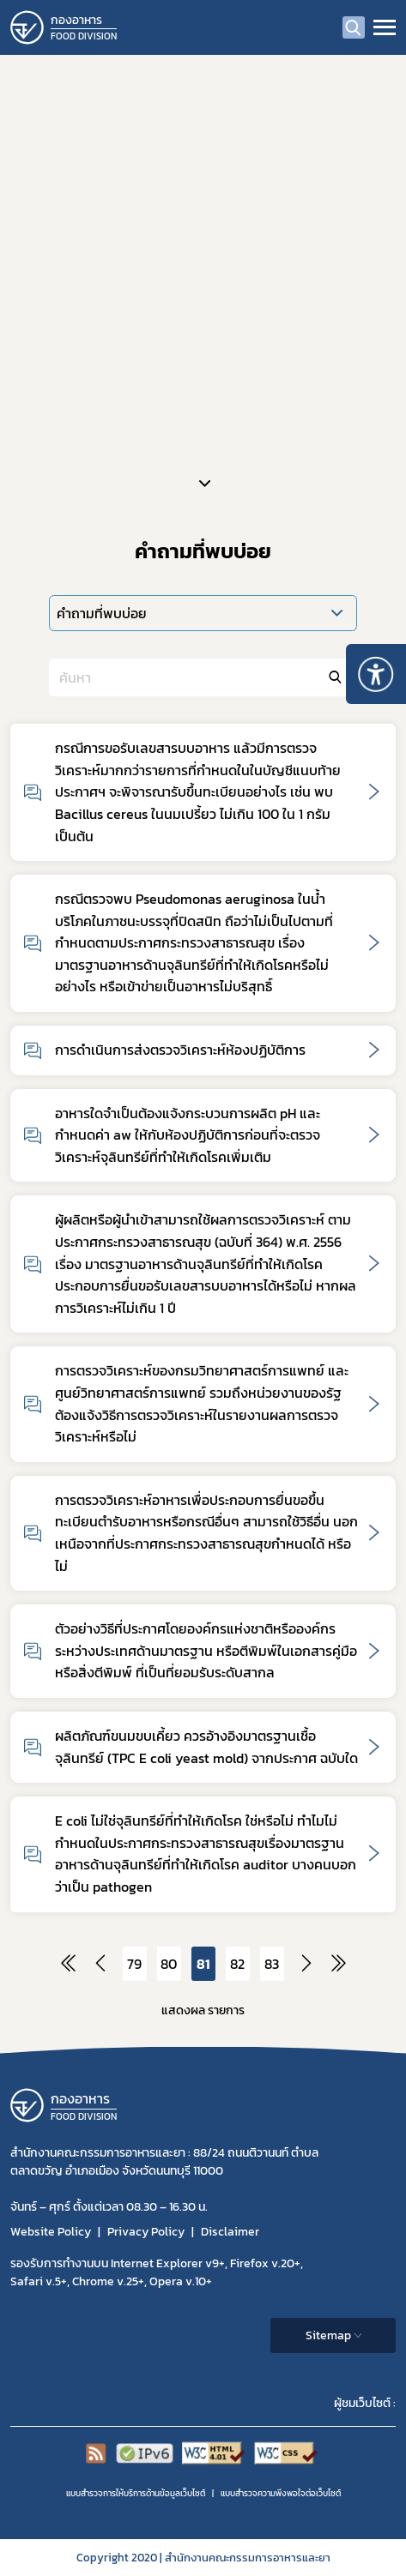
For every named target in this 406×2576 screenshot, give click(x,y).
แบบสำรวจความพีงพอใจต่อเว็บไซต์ (281, 2493)
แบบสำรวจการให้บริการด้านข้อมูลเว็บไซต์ (135, 2493)
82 (237, 1963)
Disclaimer (230, 2232)
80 (169, 1963)
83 (271, 1963)
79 (134, 1963)
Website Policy (50, 2232)
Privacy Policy (146, 2232)
